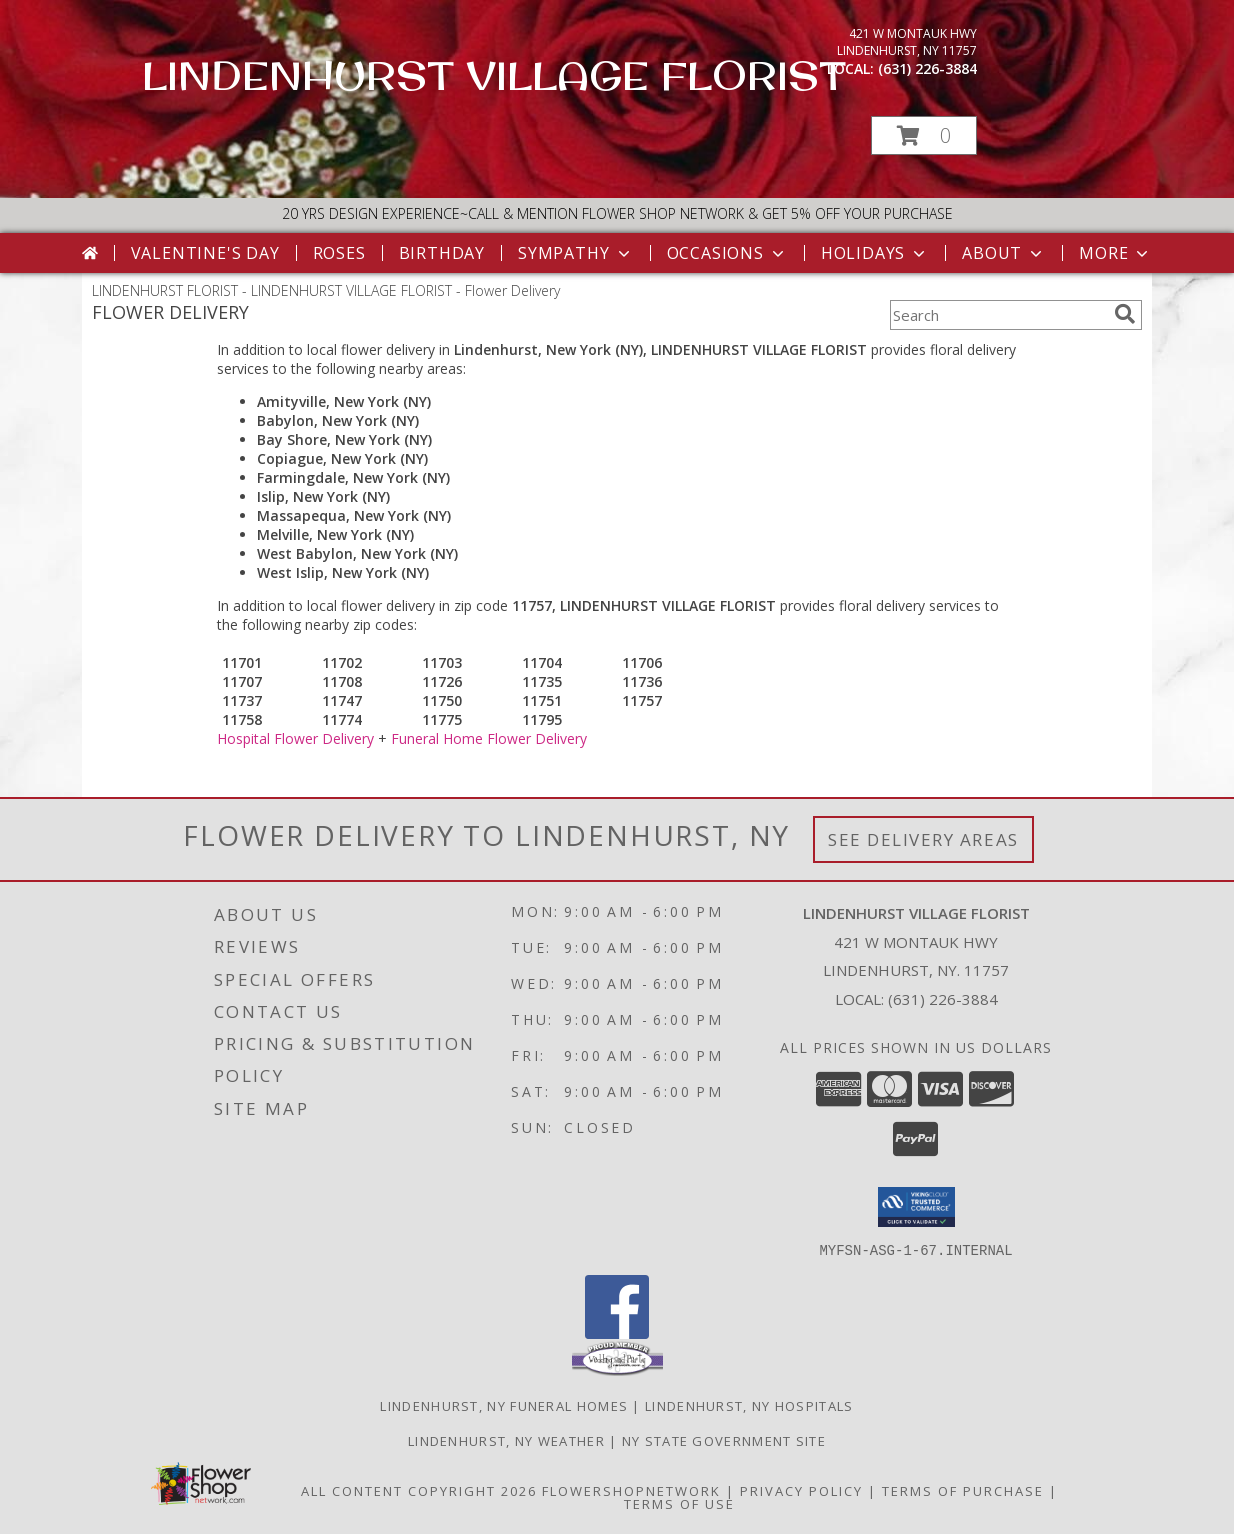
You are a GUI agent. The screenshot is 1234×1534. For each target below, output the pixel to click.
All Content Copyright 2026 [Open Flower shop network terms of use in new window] (419, 1490)
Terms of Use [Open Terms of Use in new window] (679, 1503)
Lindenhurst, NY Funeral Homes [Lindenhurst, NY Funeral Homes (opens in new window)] (504, 1405)
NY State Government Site (724, 1440)
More (1115, 253)
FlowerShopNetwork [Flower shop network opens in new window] (631, 1490)
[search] (1125, 314)
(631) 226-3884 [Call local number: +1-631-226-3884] (927, 68)
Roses (339, 253)
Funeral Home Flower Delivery (489, 738)
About (1004, 253)
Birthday (442, 253)
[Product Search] (998, 315)
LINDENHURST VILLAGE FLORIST (494, 75)
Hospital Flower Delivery (295, 738)
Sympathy (575, 253)
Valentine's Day (205, 253)
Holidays (875, 253)
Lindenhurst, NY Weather (506, 1440)
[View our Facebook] (617, 1332)
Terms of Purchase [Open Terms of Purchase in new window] (963, 1490)
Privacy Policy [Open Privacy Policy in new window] (801, 1490)
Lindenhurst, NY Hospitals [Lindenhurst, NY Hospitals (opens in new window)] (749, 1405)
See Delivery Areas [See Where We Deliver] (923, 839)
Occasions (727, 253)
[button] (924, 135)
